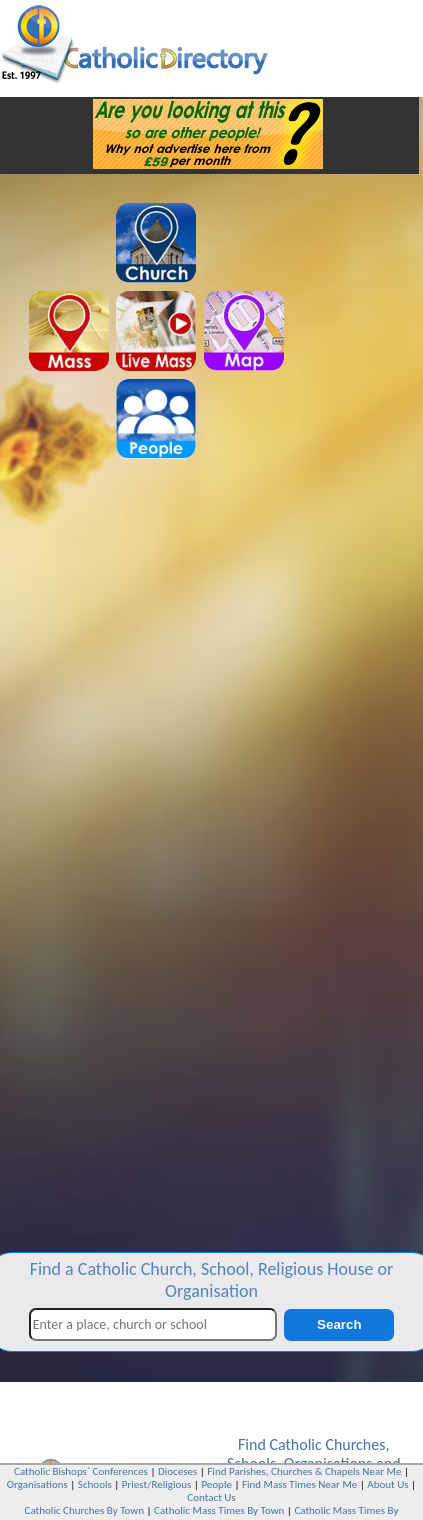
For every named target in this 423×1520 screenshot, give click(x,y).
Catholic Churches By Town (84, 1510)
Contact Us (211, 1497)
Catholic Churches (327, 1444)
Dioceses (177, 1471)
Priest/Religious (157, 1484)
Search (339, 1324)
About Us (387, 1484)
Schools (95, 1484)
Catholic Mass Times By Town (219, 1510)
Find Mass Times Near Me (299, 1484)
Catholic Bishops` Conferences (81, 1471)
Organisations (37, 1484)
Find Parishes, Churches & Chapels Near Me (304, 1471)
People (216, 1484)
